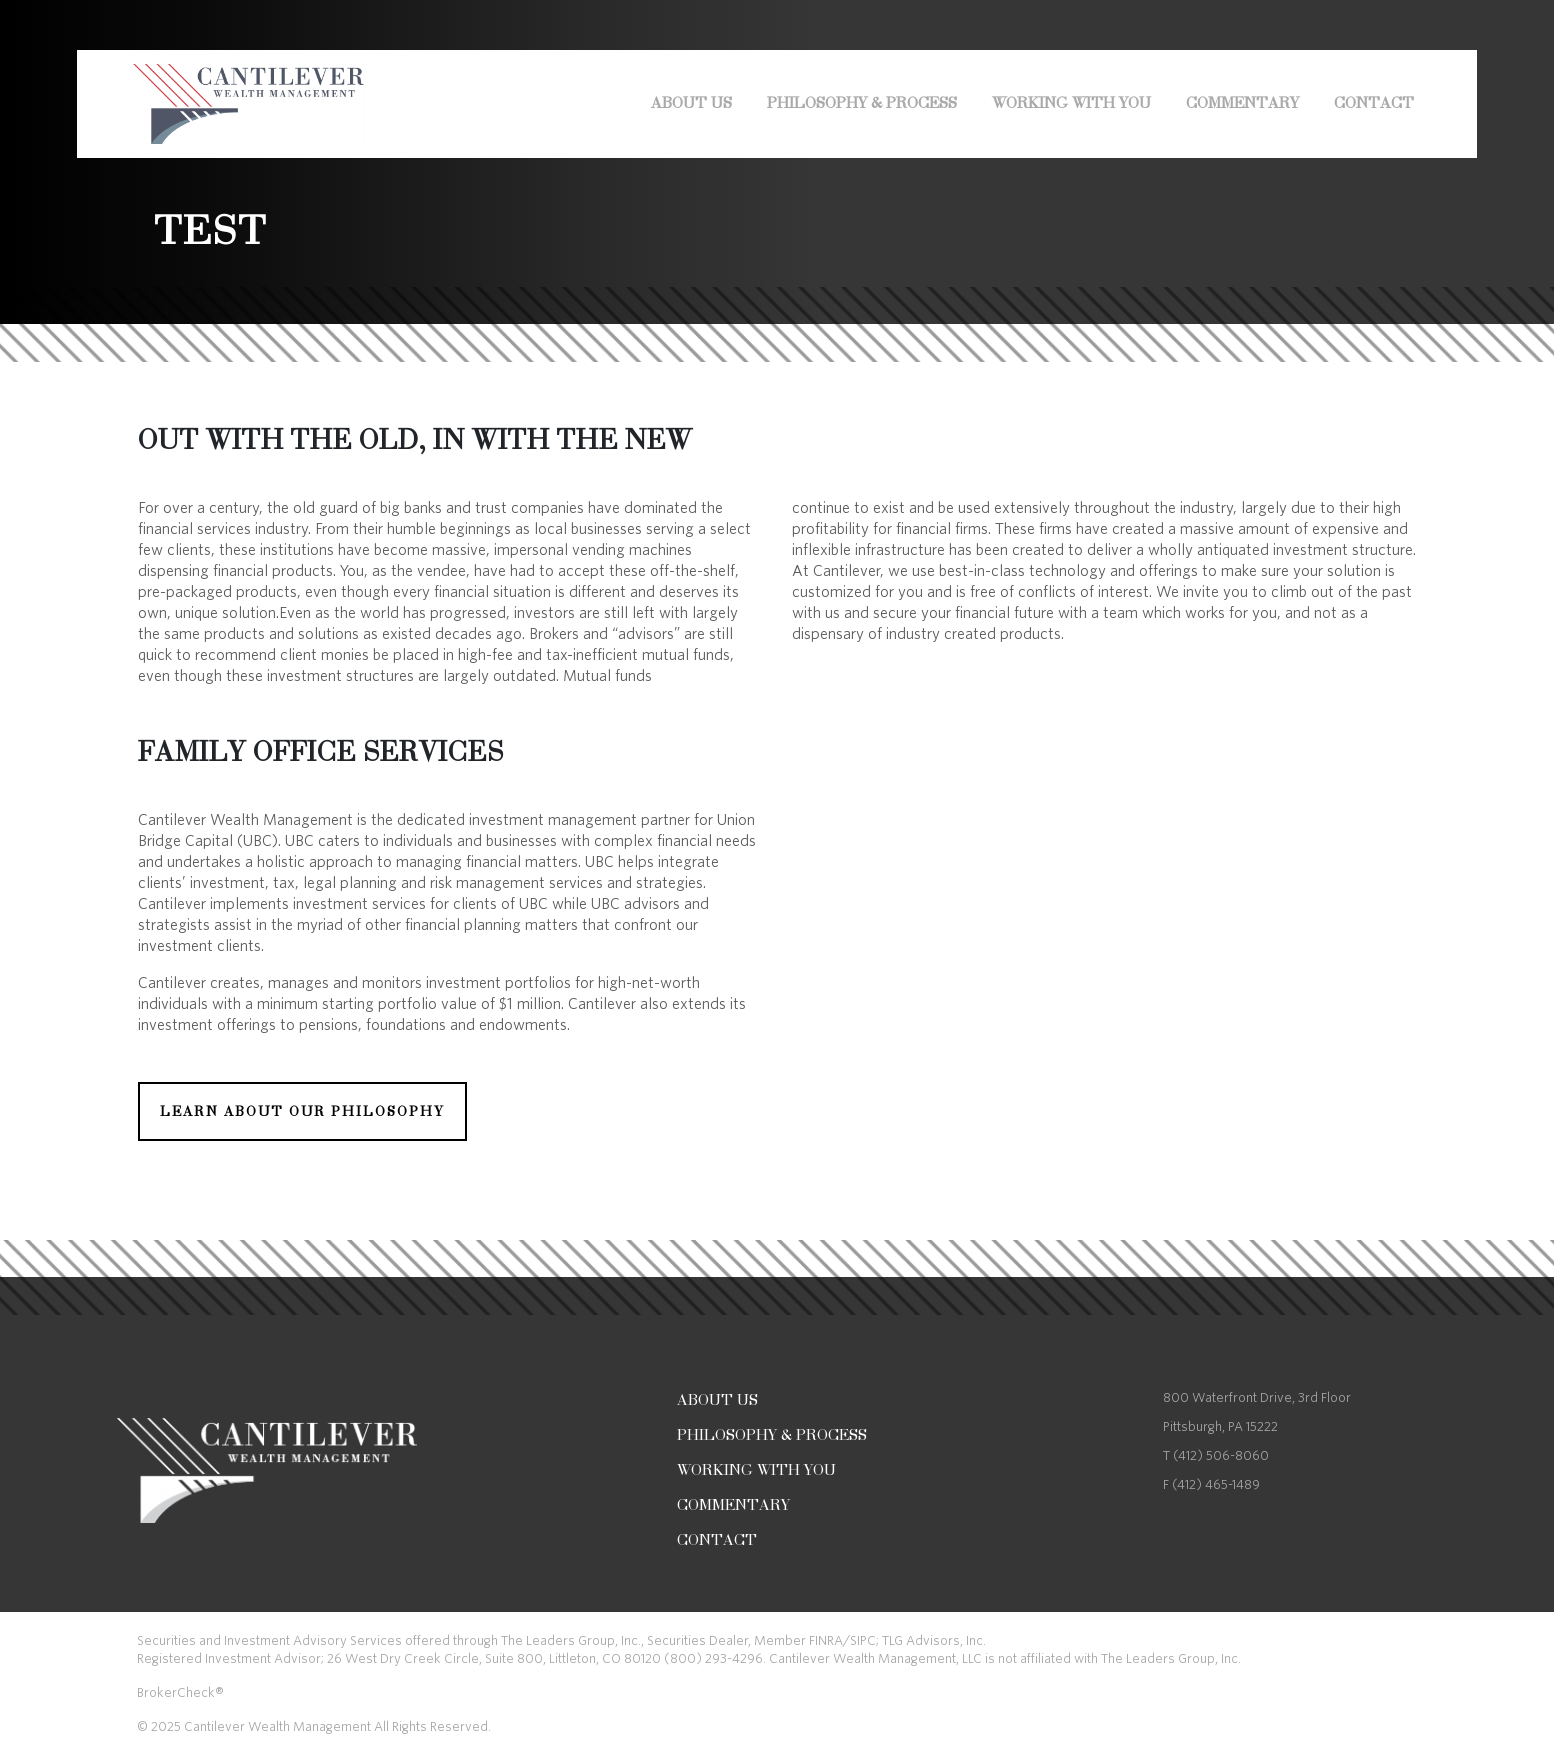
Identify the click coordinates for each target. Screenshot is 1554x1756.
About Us (691, 103)
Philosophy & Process (862, 103)
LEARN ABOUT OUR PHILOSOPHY (302, 1111)
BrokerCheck (176, 1692)
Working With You (1071, 103)
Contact (1374, 103)
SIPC (863, 1640)
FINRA (826, 1640)
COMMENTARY (1242, 103)
